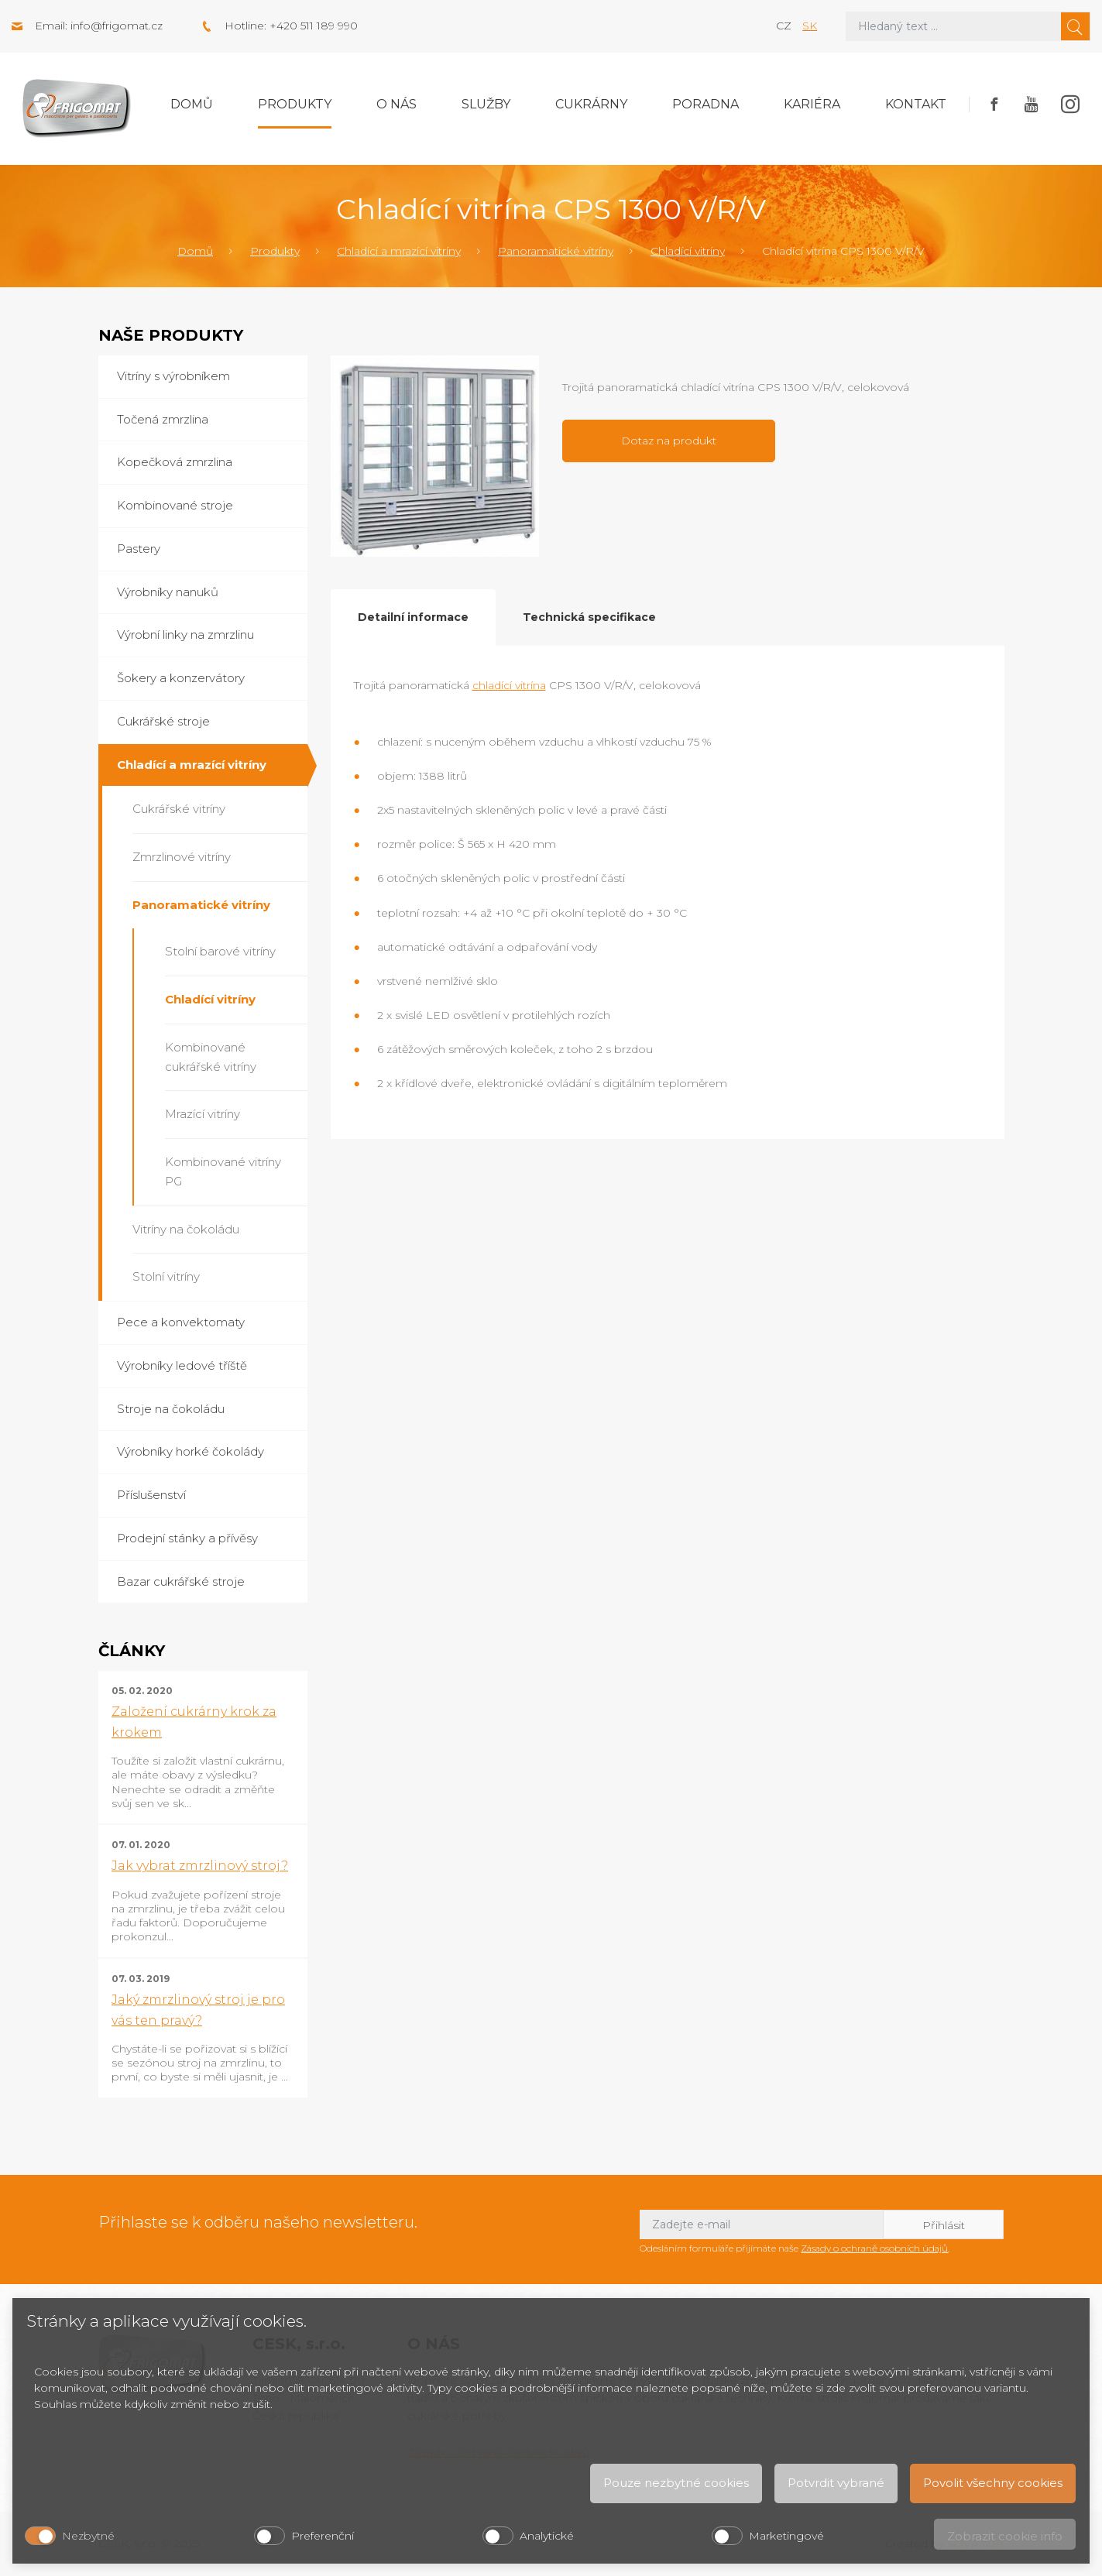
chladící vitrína (509, 685)
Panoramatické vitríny (555, 251)
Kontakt (915, 104)
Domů (191, 104)
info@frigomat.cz (116, 26)
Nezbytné (88, 2536)
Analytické (547, 2536)
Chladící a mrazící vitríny (399, 251)
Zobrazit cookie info (1005, 2536)
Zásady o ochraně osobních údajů (874, 2248)
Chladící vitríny (688, 251)
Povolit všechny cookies (993, 2482)
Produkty (294, 104)
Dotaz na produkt (668, 441)
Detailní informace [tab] (413, 617)
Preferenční (322, 2536)
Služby (486, 104)
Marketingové (786, 2536)
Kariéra (812, 104)
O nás (396, 104)
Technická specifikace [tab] (589, 617)
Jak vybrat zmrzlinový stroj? (200, 1865)
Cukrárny (591, 104)
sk (809, 26)
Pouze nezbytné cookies (676, 2482)
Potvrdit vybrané (836, 2482)
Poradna (705, 104)
